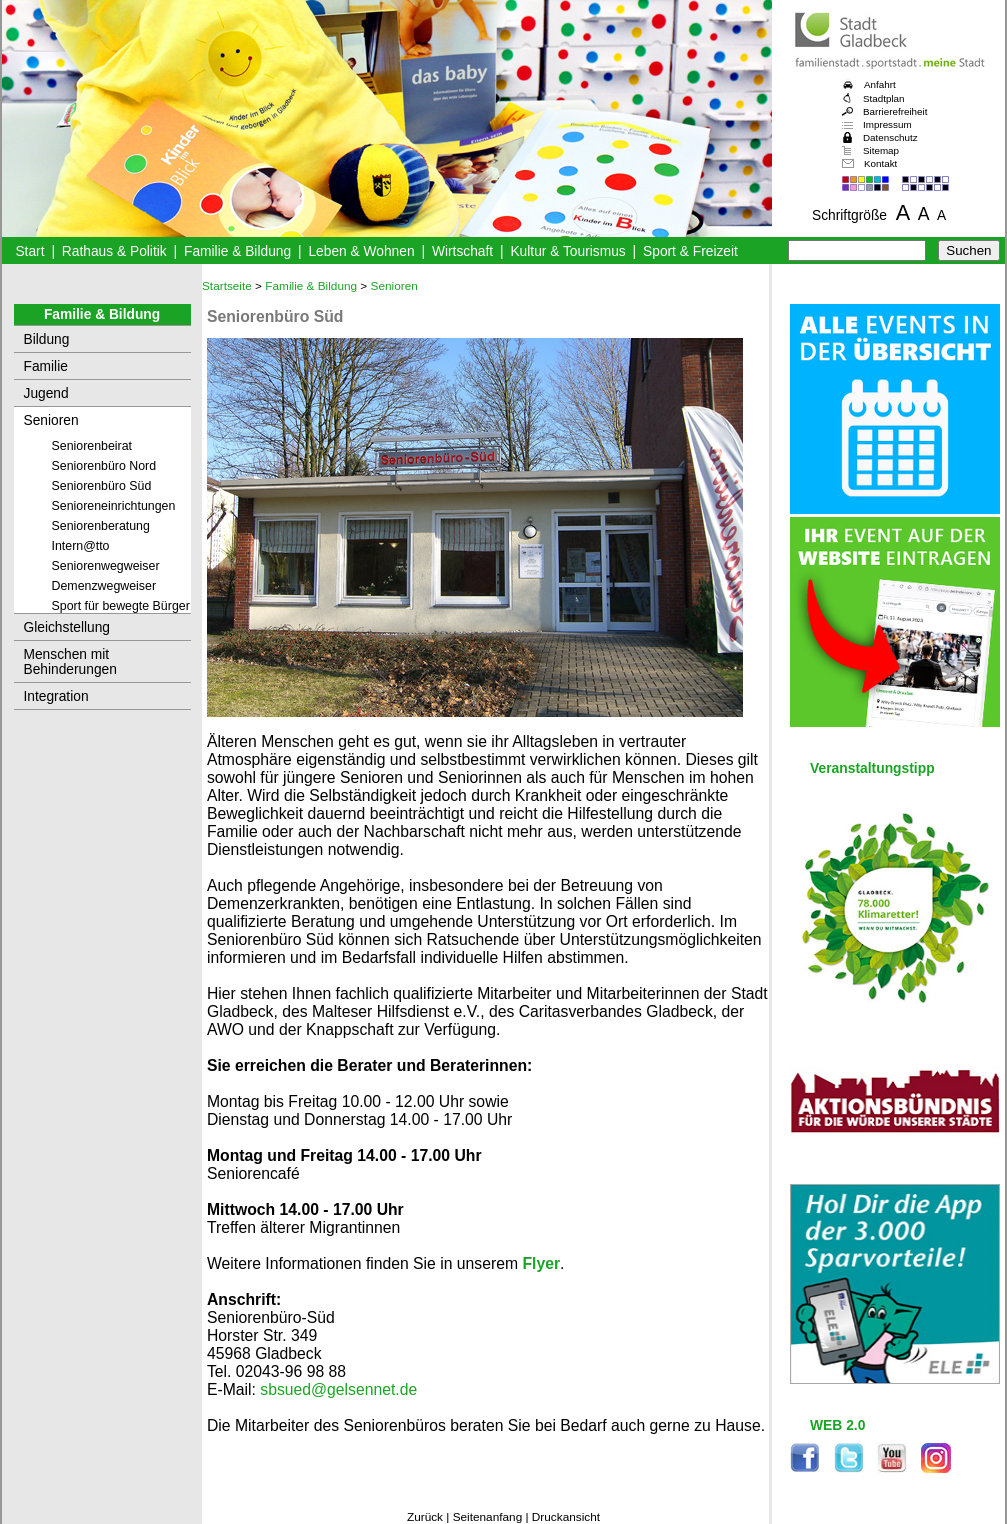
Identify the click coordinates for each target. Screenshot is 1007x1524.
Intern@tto (81, 546)
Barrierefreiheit (895, 111)
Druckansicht (566, 1517)
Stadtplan (884, 98)
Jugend (46, 393)
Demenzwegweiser (104, 586)
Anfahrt (880, 84)
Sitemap (881, 150)
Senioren (51, 420)
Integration (56, 696)
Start (29, 251)
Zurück (425, 1517)
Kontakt (880, 163)
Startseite (227, 286)
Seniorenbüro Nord (104, 466)
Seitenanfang (488, 1517)
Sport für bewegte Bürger (121, 606)
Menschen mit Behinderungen (70, 662)
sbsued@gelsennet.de (338, 1389)
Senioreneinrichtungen (114, 506)
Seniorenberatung (101, 526)
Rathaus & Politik (114, 251)
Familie (46, 366)
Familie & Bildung (237, 251)
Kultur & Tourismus (567, 251)
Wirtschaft (462, 251)
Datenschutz (890, 137)
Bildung (47, 339)
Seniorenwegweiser (106, 566)
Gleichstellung (67, 627)
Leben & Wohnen (361, 251)
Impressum (887, 124)
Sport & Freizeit (690, 251)
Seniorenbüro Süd (102, 486)
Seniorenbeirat (92, 446)
